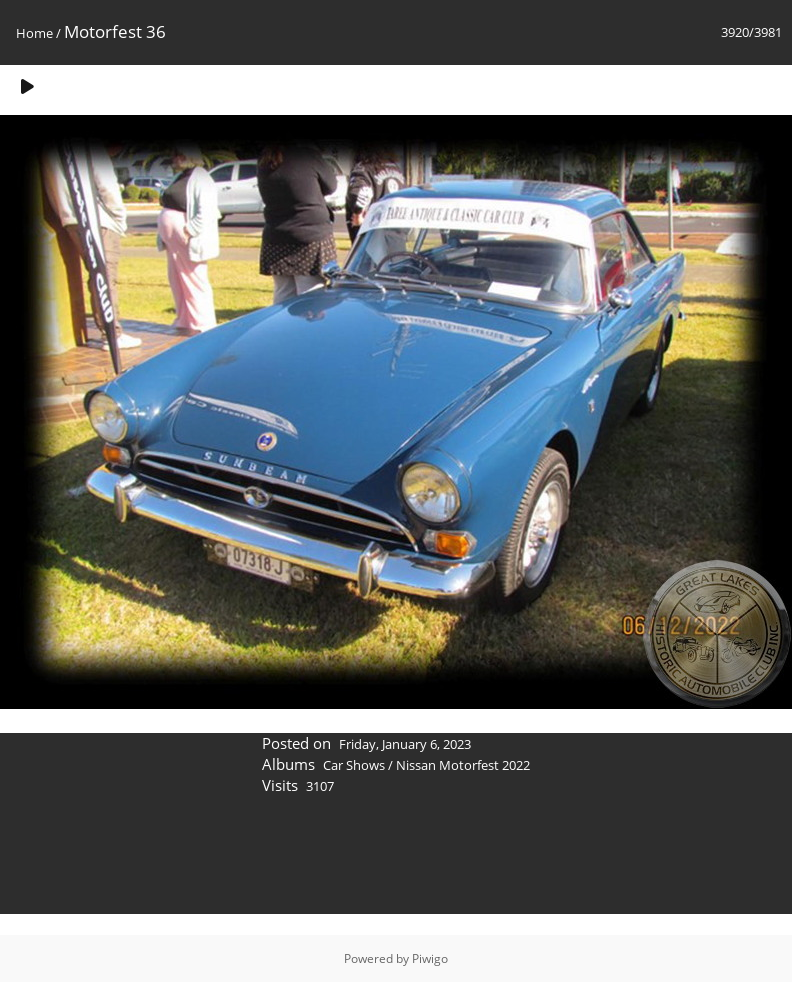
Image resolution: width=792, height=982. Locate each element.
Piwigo (430, 958)
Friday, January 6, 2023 (405, 744)
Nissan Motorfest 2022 (463, 765)
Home (34, 33)
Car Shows (354, 765)
